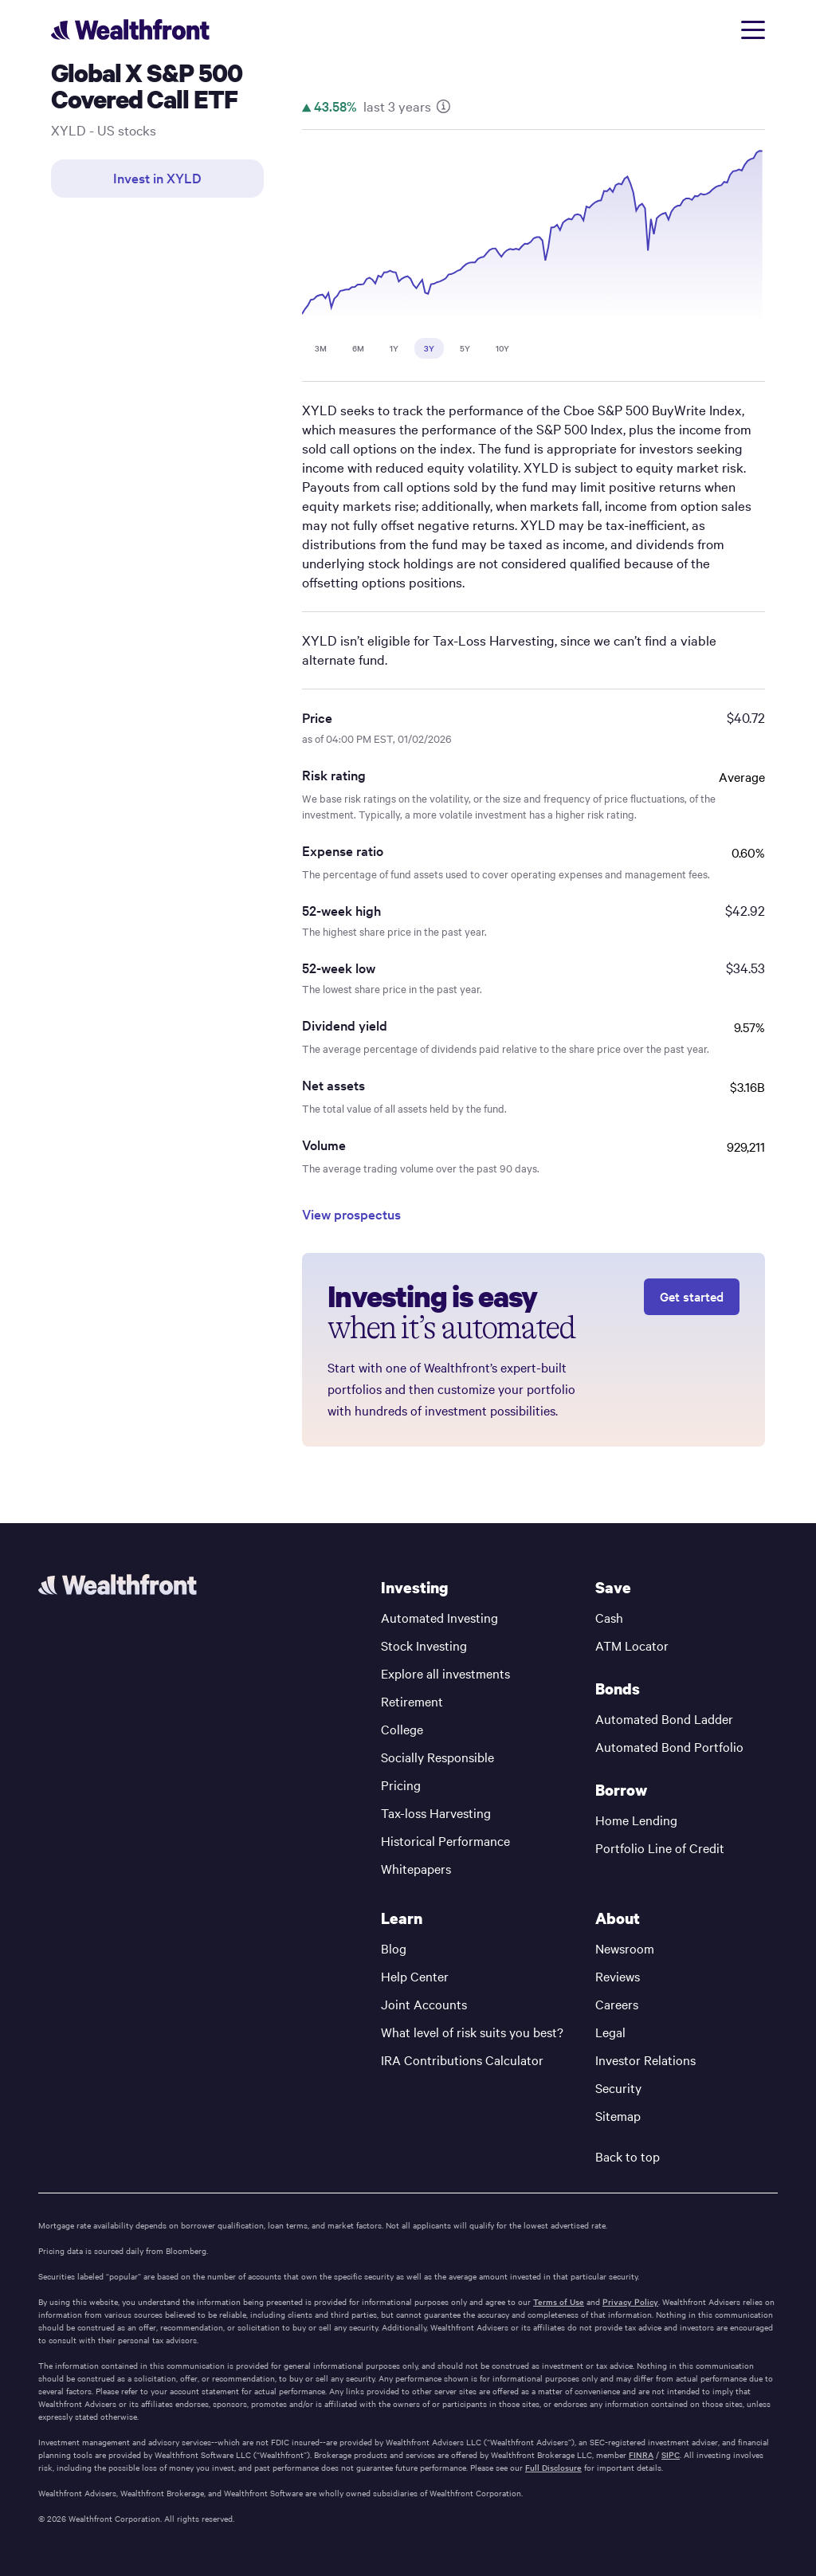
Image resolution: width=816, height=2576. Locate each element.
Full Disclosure (553, 2467)
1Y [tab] (394, 348)
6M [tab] (358, 348)
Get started (692, 1296)
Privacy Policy (630, 2301)
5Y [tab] (465, 348)
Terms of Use (558, 2301)
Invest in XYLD (157, 178)
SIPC (670, 2454)
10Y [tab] (502, 348)
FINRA (641, 2454)
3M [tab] (321, 348)
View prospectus (351, 1214)
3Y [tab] (429, 348)
